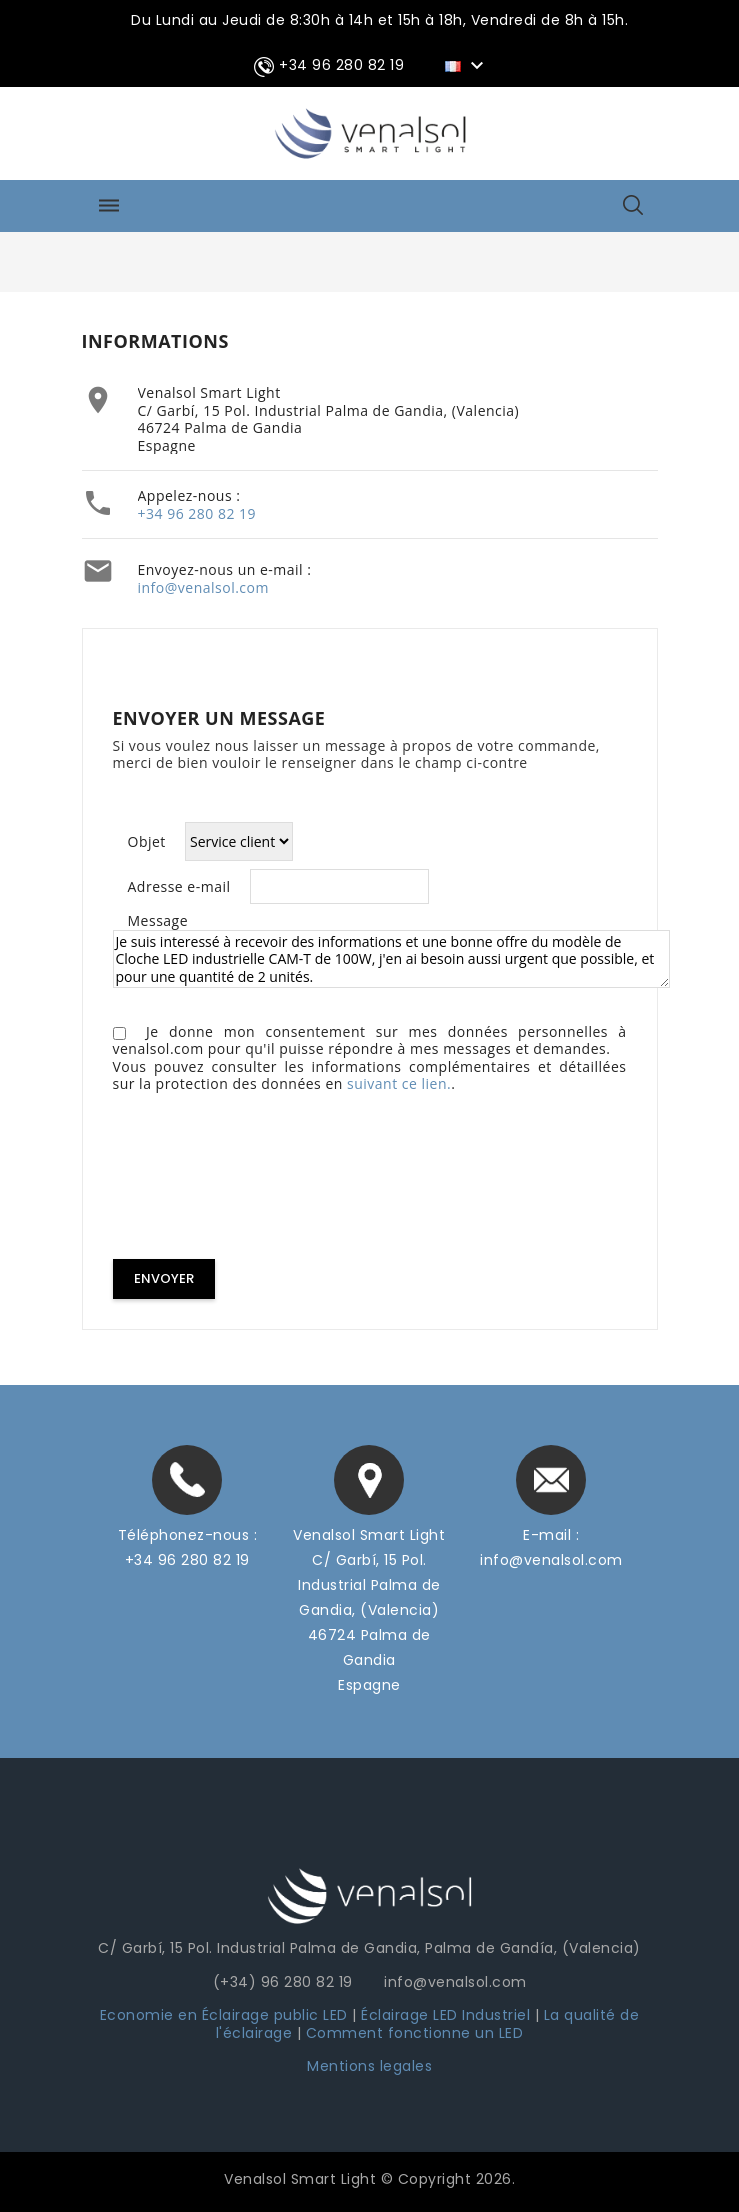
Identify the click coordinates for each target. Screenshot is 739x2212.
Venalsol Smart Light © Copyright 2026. (369, 2179)
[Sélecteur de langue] (467, 65)
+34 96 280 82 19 (197, 513)
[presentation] (265, 1180)
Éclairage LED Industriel (448, 2015)
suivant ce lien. (399, 1083)
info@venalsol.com (203, 587)
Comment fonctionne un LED (415, 2033)
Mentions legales (369, 2066)
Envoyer (164, 1278)
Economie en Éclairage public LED (224, 2015)
